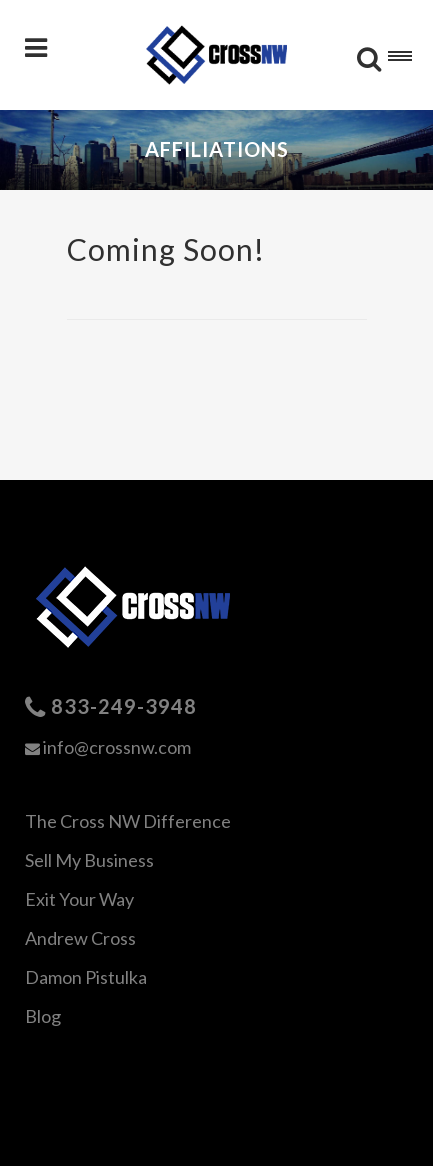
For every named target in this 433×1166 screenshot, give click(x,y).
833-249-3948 (124, 706)
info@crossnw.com (117, 747)
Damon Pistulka (86, 977)
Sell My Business (89, 860)
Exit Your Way (79, 899)
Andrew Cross (80, 938)
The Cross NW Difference (128, 821)
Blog (43, 1016)
